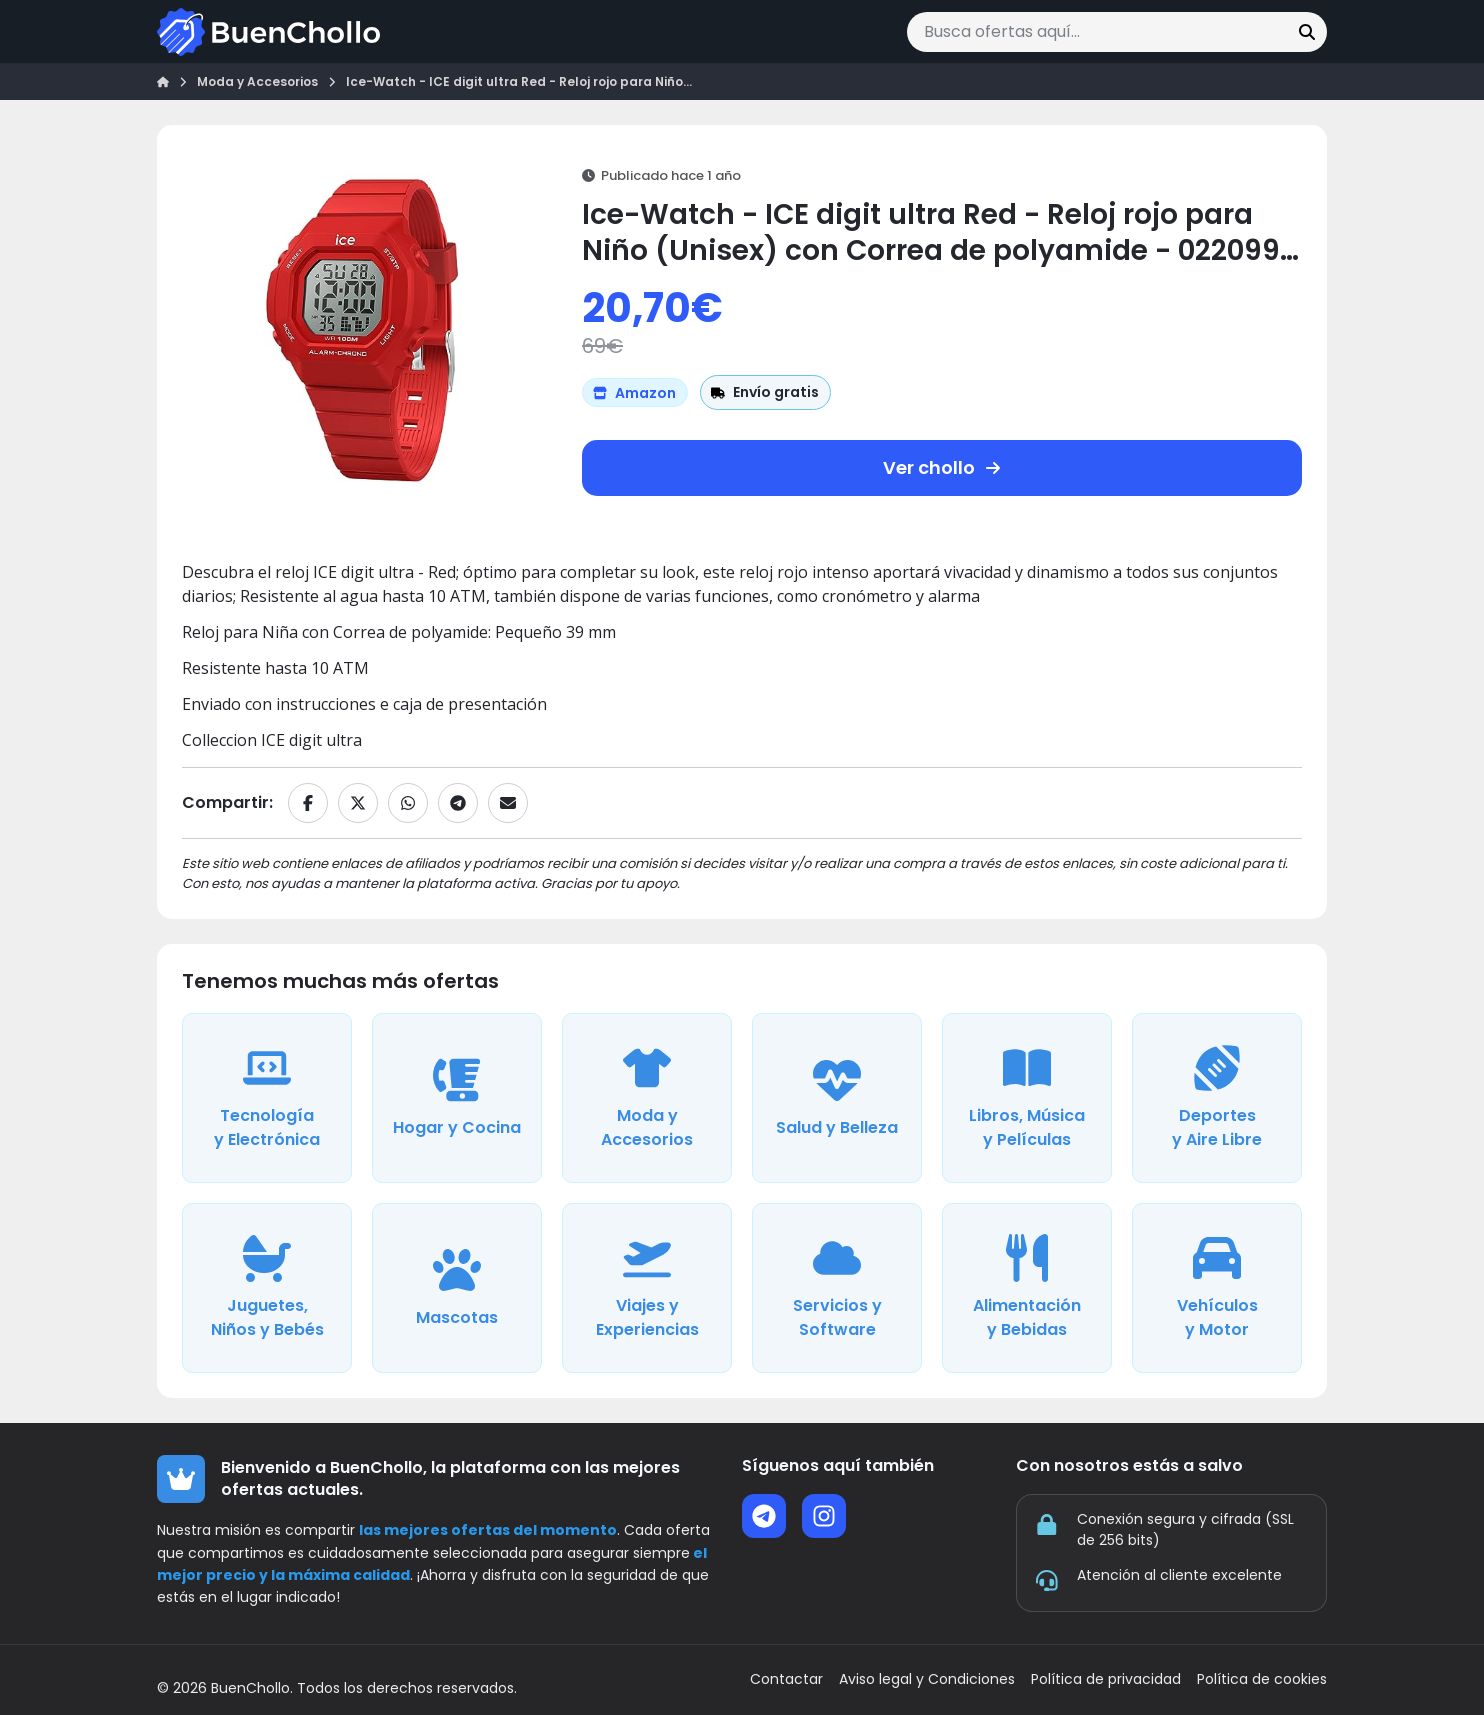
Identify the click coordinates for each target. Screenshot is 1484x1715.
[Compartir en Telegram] (458, 803)
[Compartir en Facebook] (308, 803)
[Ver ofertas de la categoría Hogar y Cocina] (457, 1098)
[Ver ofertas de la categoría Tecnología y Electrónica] (267, 1098)
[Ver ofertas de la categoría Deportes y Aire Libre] (1217, 1098)
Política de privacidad (1106, 1679)
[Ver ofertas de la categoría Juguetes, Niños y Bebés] (267, 1288)
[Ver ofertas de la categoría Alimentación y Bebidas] (1027, 1288)
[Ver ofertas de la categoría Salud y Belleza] (837, 1098)
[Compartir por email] (508, 803)
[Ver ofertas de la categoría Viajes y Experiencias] (647, 1288)
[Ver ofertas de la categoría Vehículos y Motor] (1217, 1288)
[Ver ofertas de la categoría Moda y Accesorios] (647, 1098)
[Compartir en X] (358, 803)
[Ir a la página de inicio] (268, 32)
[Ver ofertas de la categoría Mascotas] (457, 1288)
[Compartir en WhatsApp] (408, 803)
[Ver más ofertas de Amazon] (635, 392)
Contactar (786, 1679)
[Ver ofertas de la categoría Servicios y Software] (837, 1288)
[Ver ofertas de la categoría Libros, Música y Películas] (1027, 1098)
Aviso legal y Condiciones (927, 1679)
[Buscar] (1307, 32)
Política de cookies (1262, 1679)
